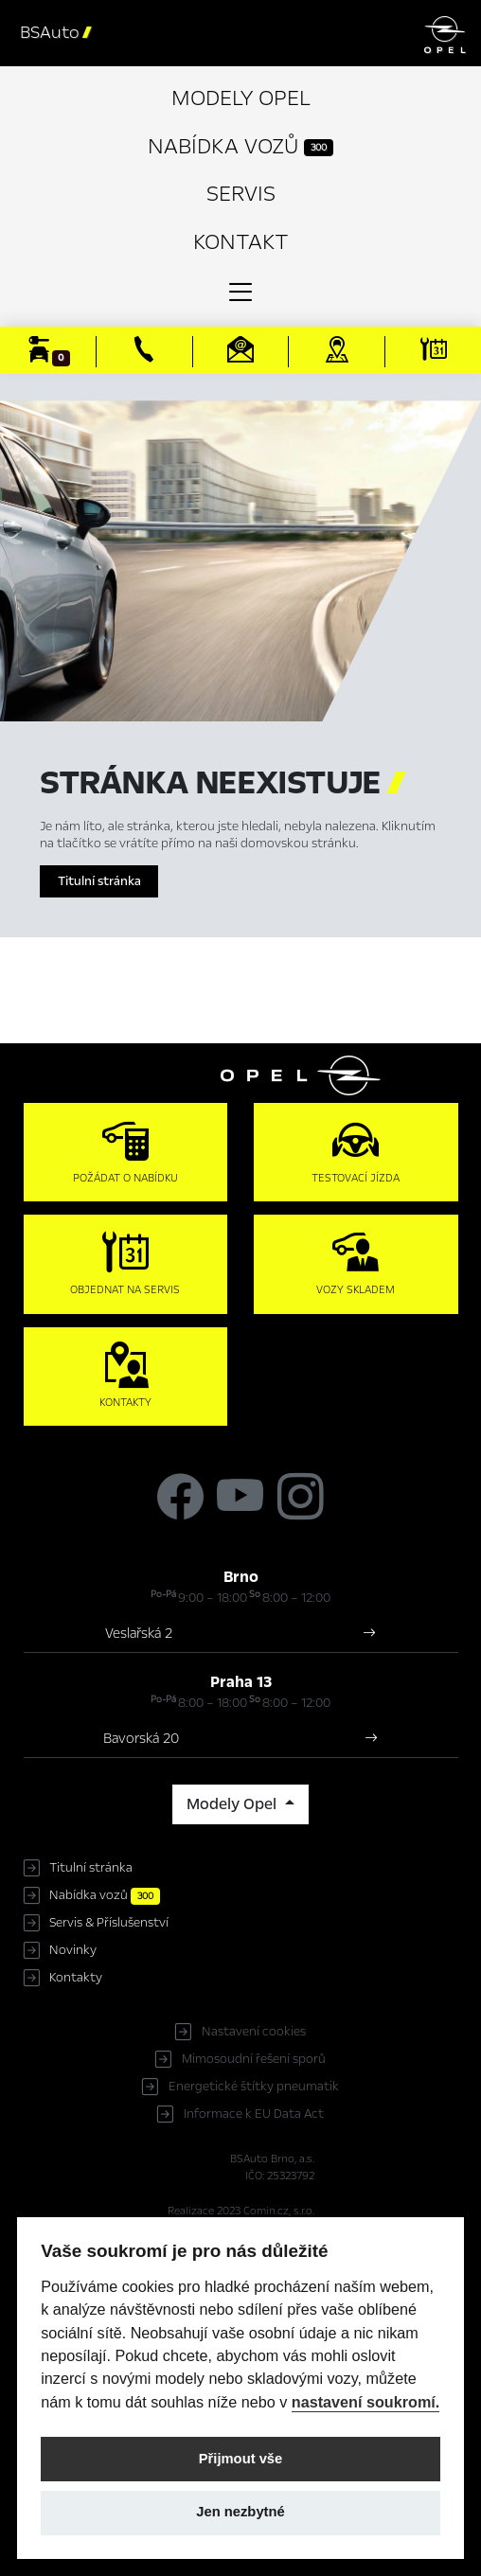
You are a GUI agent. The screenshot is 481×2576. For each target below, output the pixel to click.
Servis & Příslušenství (109, 1922)
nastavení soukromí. (366, 2401)
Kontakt (241, 242)
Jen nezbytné (240, 2511)
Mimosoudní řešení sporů (254, 2059)
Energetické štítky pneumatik (254, 2086)
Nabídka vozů (240, 146)
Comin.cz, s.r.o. (278, 2211)
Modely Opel (241, 98)
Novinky (73, 1950)
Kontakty (75, 1977)
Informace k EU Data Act (254, 2114)
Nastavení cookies (254, 2031)
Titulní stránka (99, 881)
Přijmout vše (241, 2458)
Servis (241, 193)
